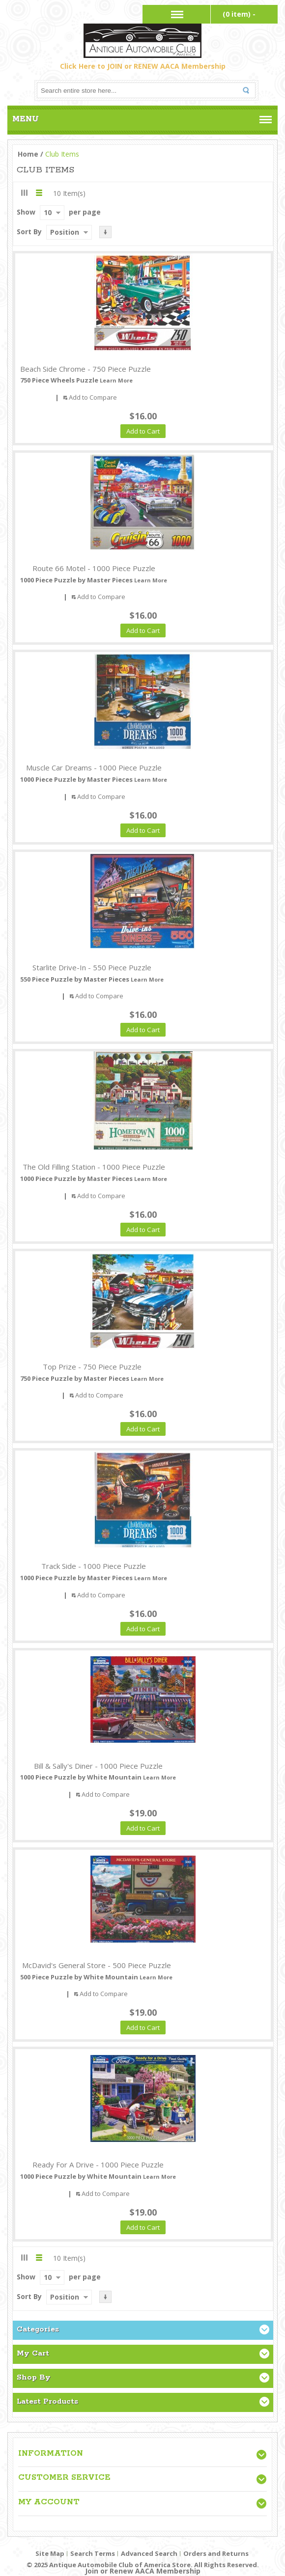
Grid (24, 193)
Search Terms (92, 2553)
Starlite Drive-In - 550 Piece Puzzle (91, 967)
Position (64, 232)
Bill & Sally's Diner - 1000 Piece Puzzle (98, 1766)
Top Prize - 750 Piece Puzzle (92, 1366)
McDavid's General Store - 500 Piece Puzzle (96, 1965)
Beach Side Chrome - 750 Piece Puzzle (85, 369)
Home (28, 154)
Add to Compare (93, 397)
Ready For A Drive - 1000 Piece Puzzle (98, 2164)
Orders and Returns (216, 2553)
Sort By (29, 231)
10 (48, 212)
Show (26, 212)
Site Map (49, 2553)
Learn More (116, 380)
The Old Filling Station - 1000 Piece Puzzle (94, 1167)
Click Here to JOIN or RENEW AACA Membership (143, 66)
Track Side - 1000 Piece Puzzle (93, 1566)
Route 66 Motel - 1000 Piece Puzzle (93, 568)
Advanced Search (149, 2553)
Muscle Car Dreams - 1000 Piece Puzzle (94, 767)
